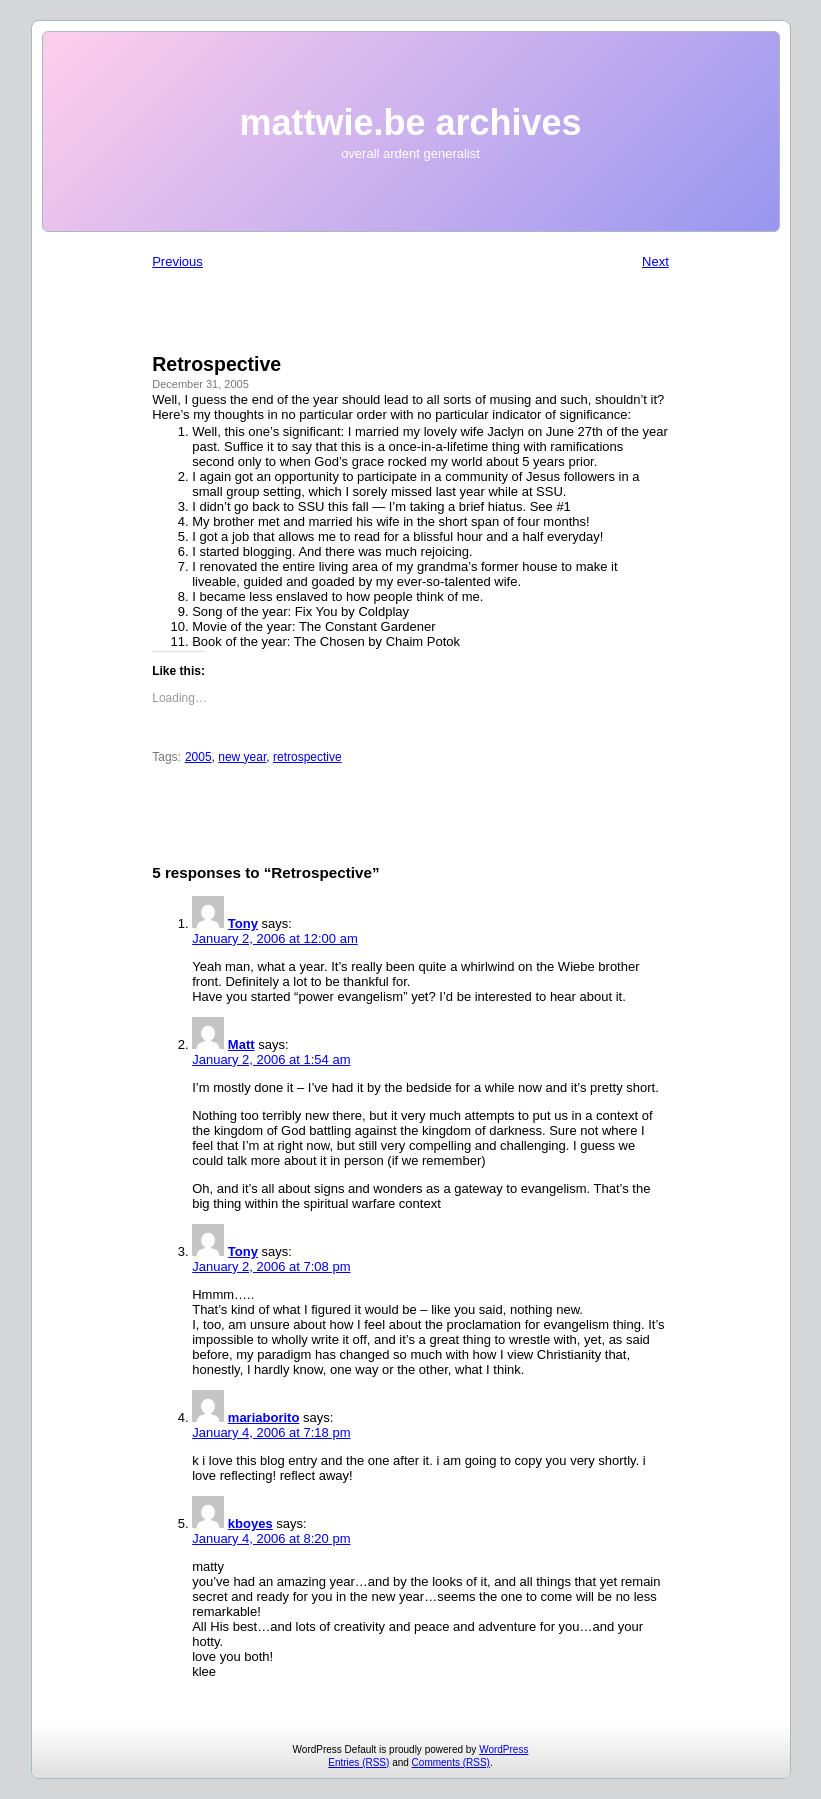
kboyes (250, 1523)
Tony (243, 923)
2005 (198, 757)
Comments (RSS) (451, 1762)
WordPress (503, 1749)
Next (655, 261)
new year (242, 757)
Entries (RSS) (358, 1762)
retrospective (307, 757)
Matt (241, 1044)
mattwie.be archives (410, 122)
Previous (177, 261)
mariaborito (264, 1417)
